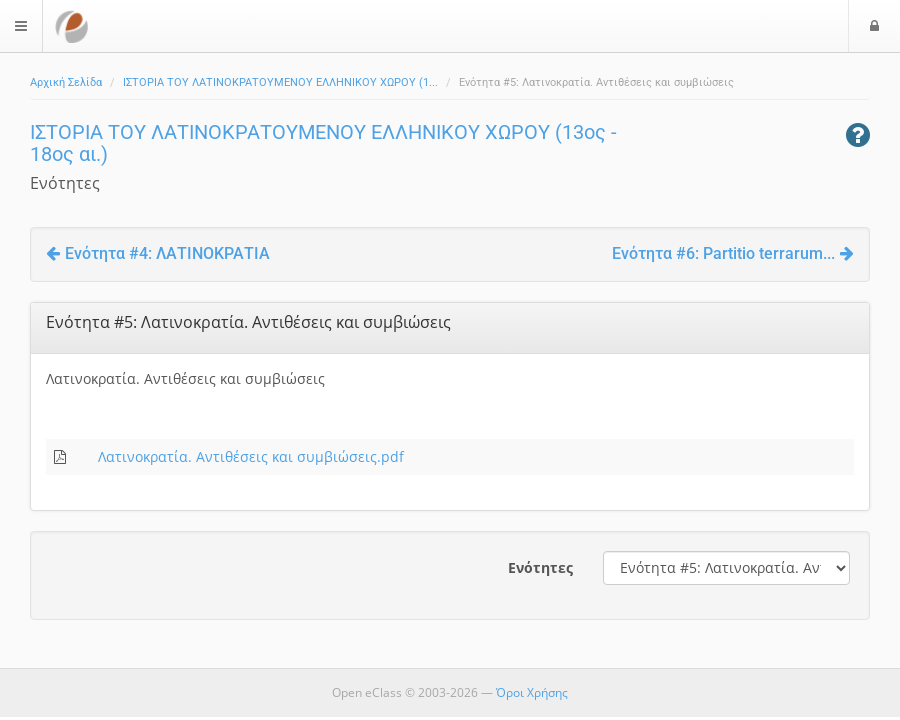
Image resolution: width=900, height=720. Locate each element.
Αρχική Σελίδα (66, 82)
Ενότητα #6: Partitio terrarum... (733, 253)
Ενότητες (540, 567)
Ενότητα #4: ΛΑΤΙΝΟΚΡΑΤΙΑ (158, 253)
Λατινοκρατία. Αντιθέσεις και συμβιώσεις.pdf (251, 456)
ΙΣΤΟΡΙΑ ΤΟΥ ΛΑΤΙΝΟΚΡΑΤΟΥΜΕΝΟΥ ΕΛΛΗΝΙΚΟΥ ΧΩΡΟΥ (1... (280, 82)
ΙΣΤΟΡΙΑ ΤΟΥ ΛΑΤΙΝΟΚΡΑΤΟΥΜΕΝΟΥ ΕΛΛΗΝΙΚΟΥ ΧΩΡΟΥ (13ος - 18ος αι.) (323, 143)
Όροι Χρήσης (532, 692)
